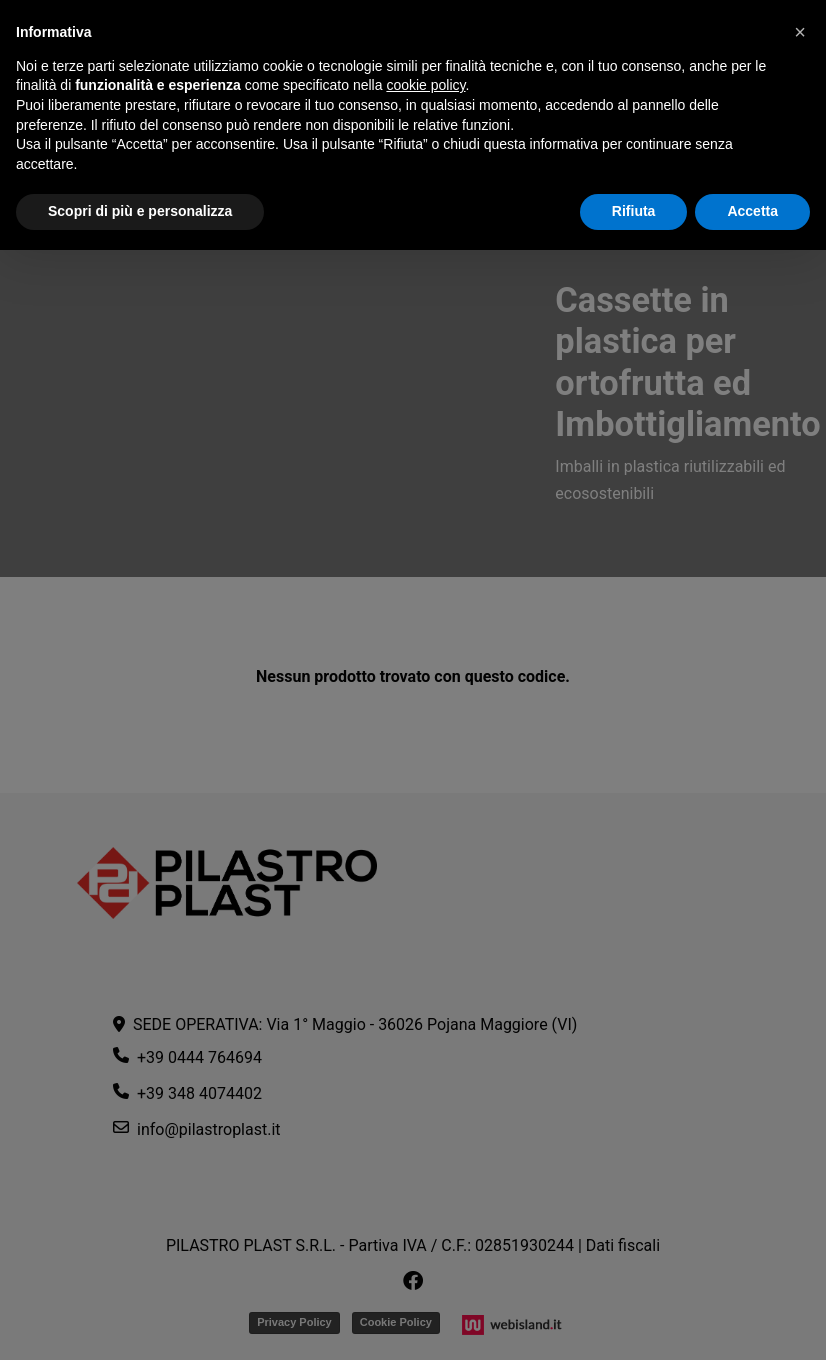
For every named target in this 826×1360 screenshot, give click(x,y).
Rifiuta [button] (634, 211)
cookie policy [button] (425, 85)
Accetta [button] (752, 211)
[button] (800, 32)
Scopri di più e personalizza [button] (140, 211)
